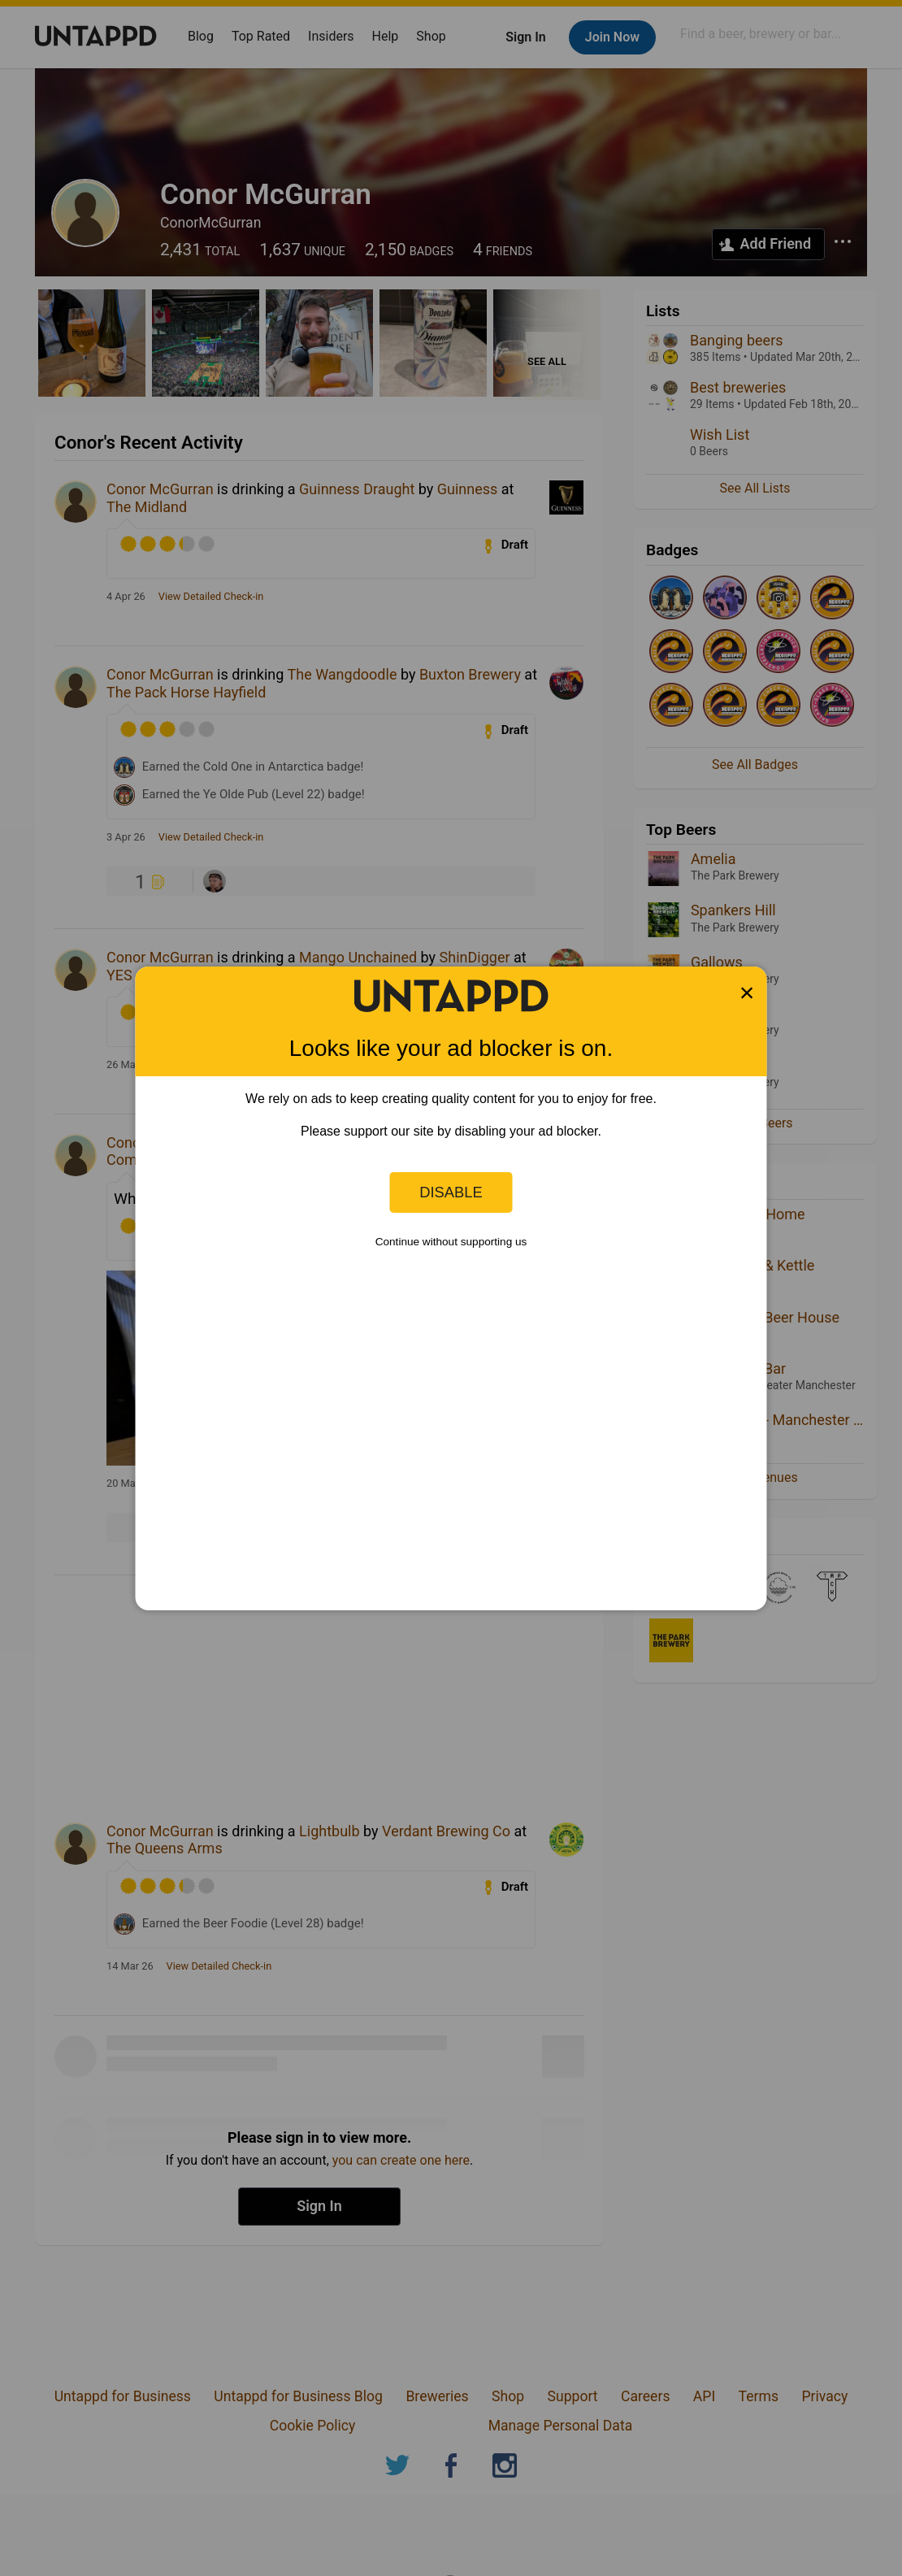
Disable (451, 1192)
